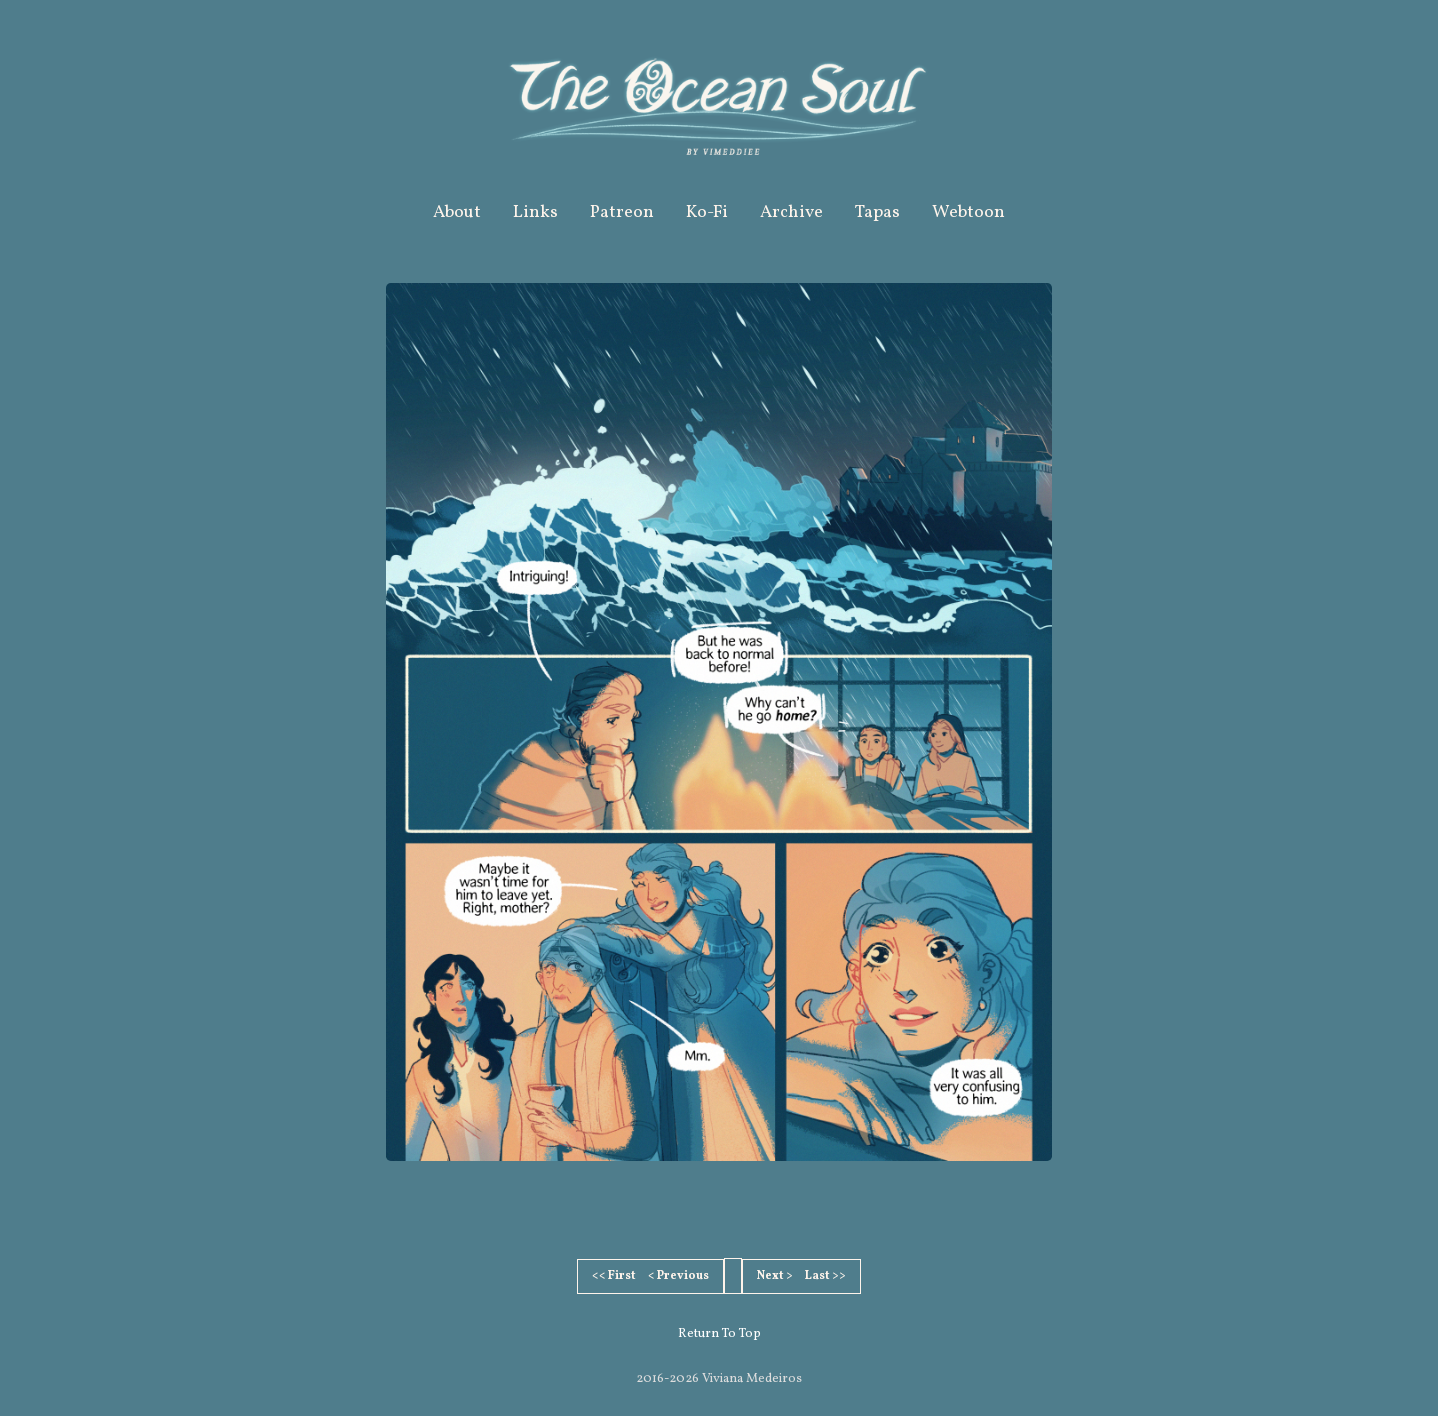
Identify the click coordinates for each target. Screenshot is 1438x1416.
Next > (775, 1276)
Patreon (622, 212)
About (457, 212)
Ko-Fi (707, 212)
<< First (614, 1276)
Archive (791, 212)
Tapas (877, 212)
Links (535, 212)
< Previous (678, 1276)
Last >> (825, 1276)
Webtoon (968, 212)
